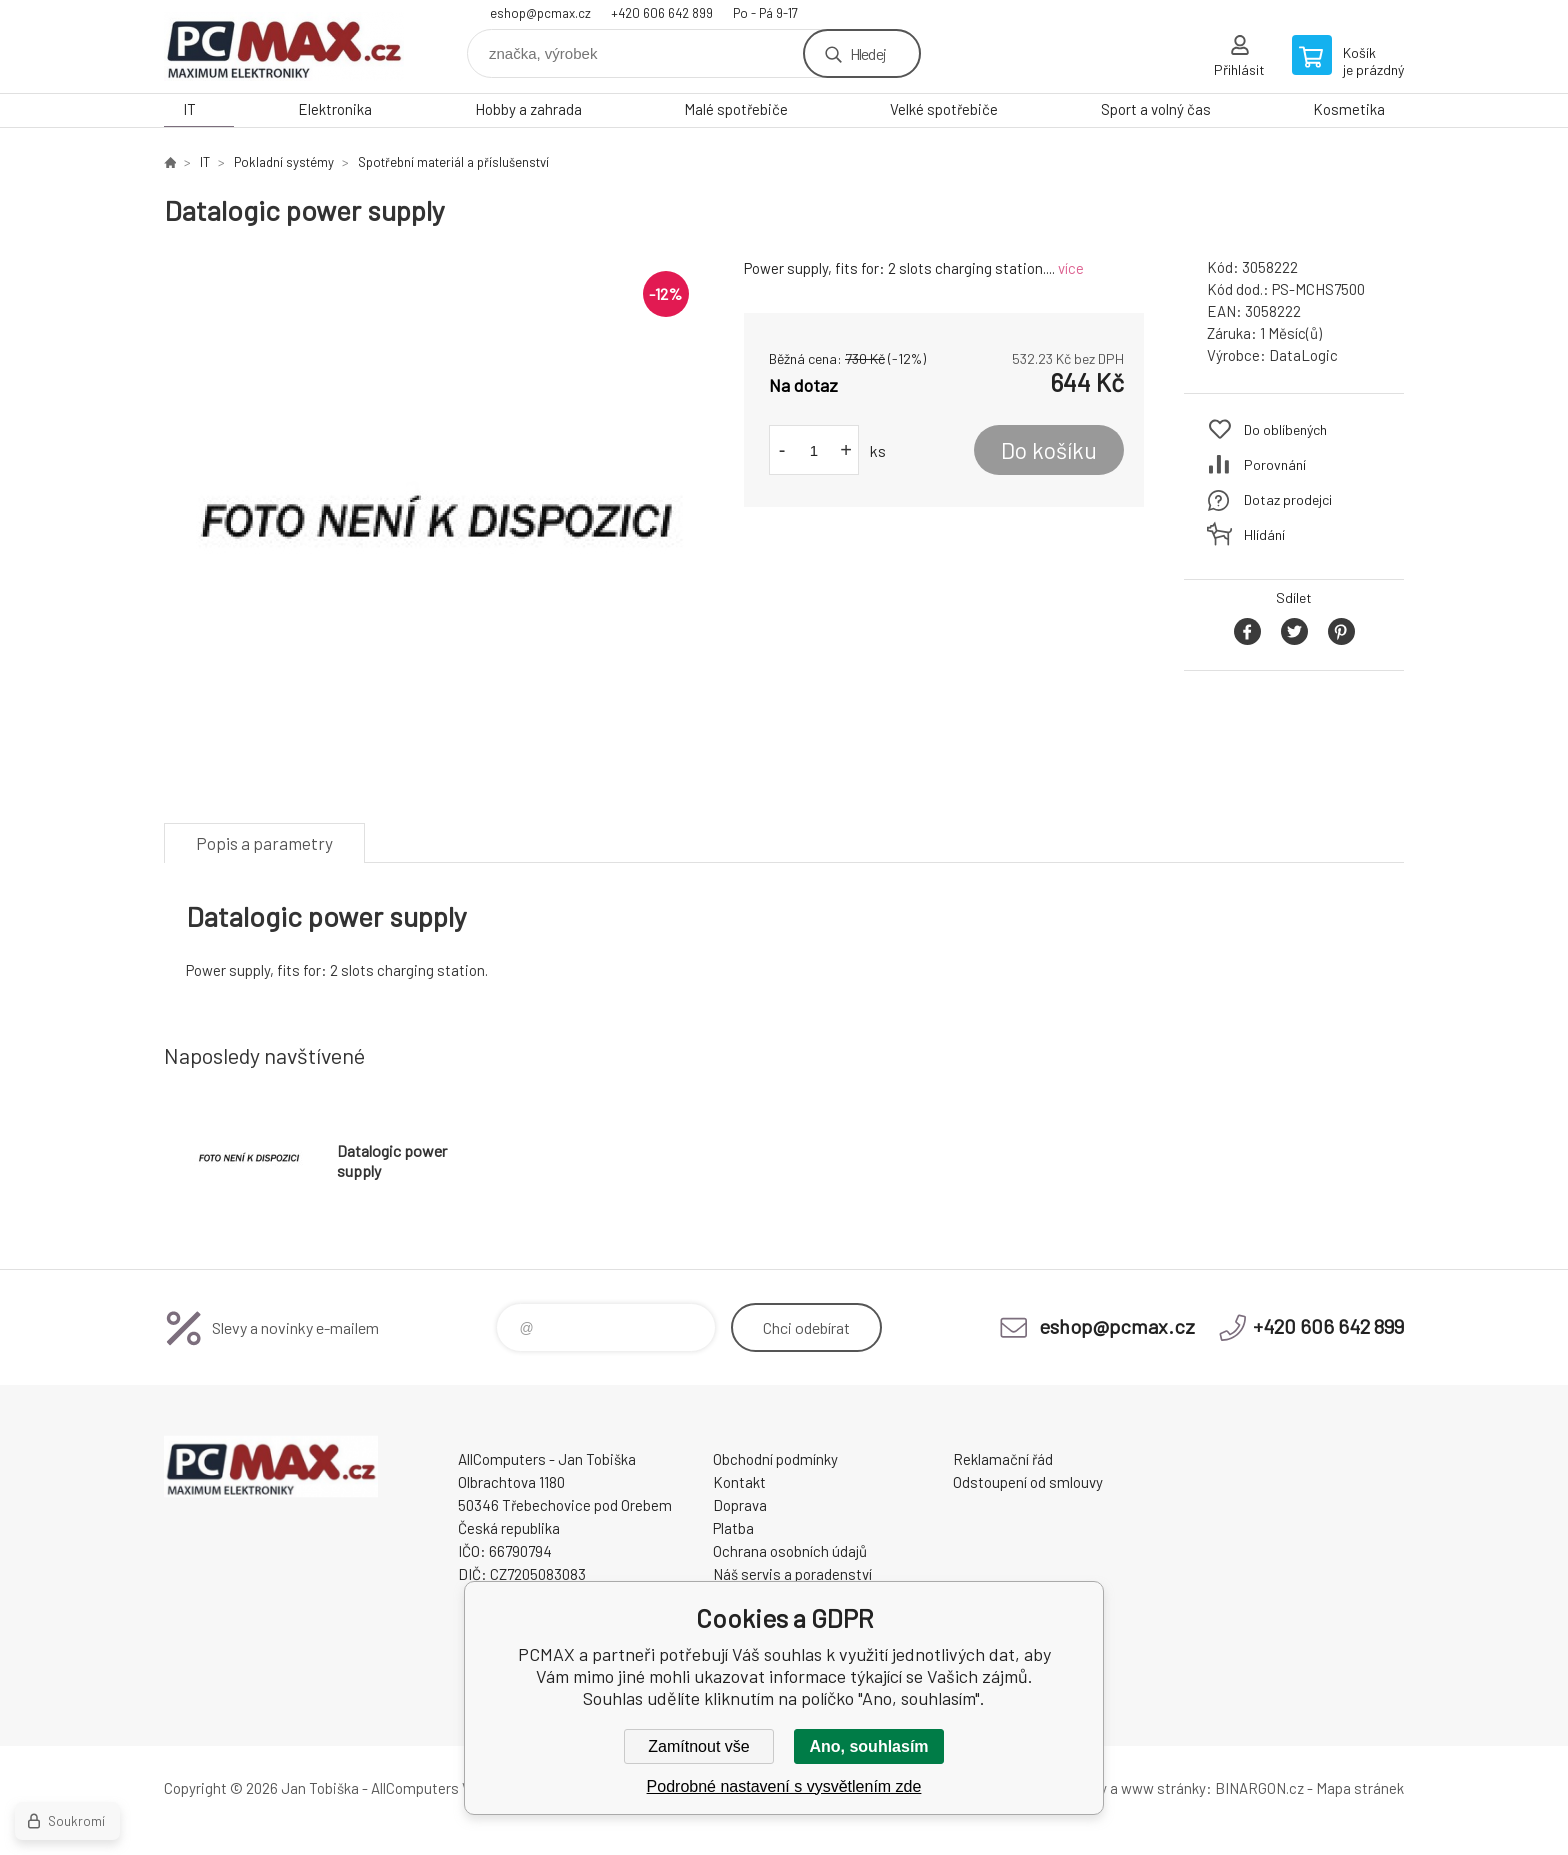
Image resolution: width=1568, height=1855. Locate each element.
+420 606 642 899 (662, 13)
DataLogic (1303, 355)
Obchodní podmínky (775, 1459)
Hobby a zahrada (528, 109)
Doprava (740, 1505)
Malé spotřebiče (736, 109)
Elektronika (335, 109)
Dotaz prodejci (1288, 499)
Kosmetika (1349, 109)
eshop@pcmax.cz (540, 13)
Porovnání (1275, 464)
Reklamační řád (1003, 1459)
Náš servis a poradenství (792, 1574)
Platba (733, 1528)
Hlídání (1264, 534)
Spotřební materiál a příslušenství (453, 162)
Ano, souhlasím (868, 1746)
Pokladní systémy (284, 162)
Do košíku (1049, 450)
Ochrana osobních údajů (790, 1551)
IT (189, 109)
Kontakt (739, 1482)
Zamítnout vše (698, 1746)
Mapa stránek (1360, 1788)
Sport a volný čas (1156, 109)
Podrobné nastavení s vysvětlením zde (784, 1786)
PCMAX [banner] (284, 46)
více (1071, 268)
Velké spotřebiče (944, 109)
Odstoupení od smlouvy (1028, 1482)
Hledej (868, 53)
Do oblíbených (1285, 429)
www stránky (1163, 1788)
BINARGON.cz (1259, 1788)
